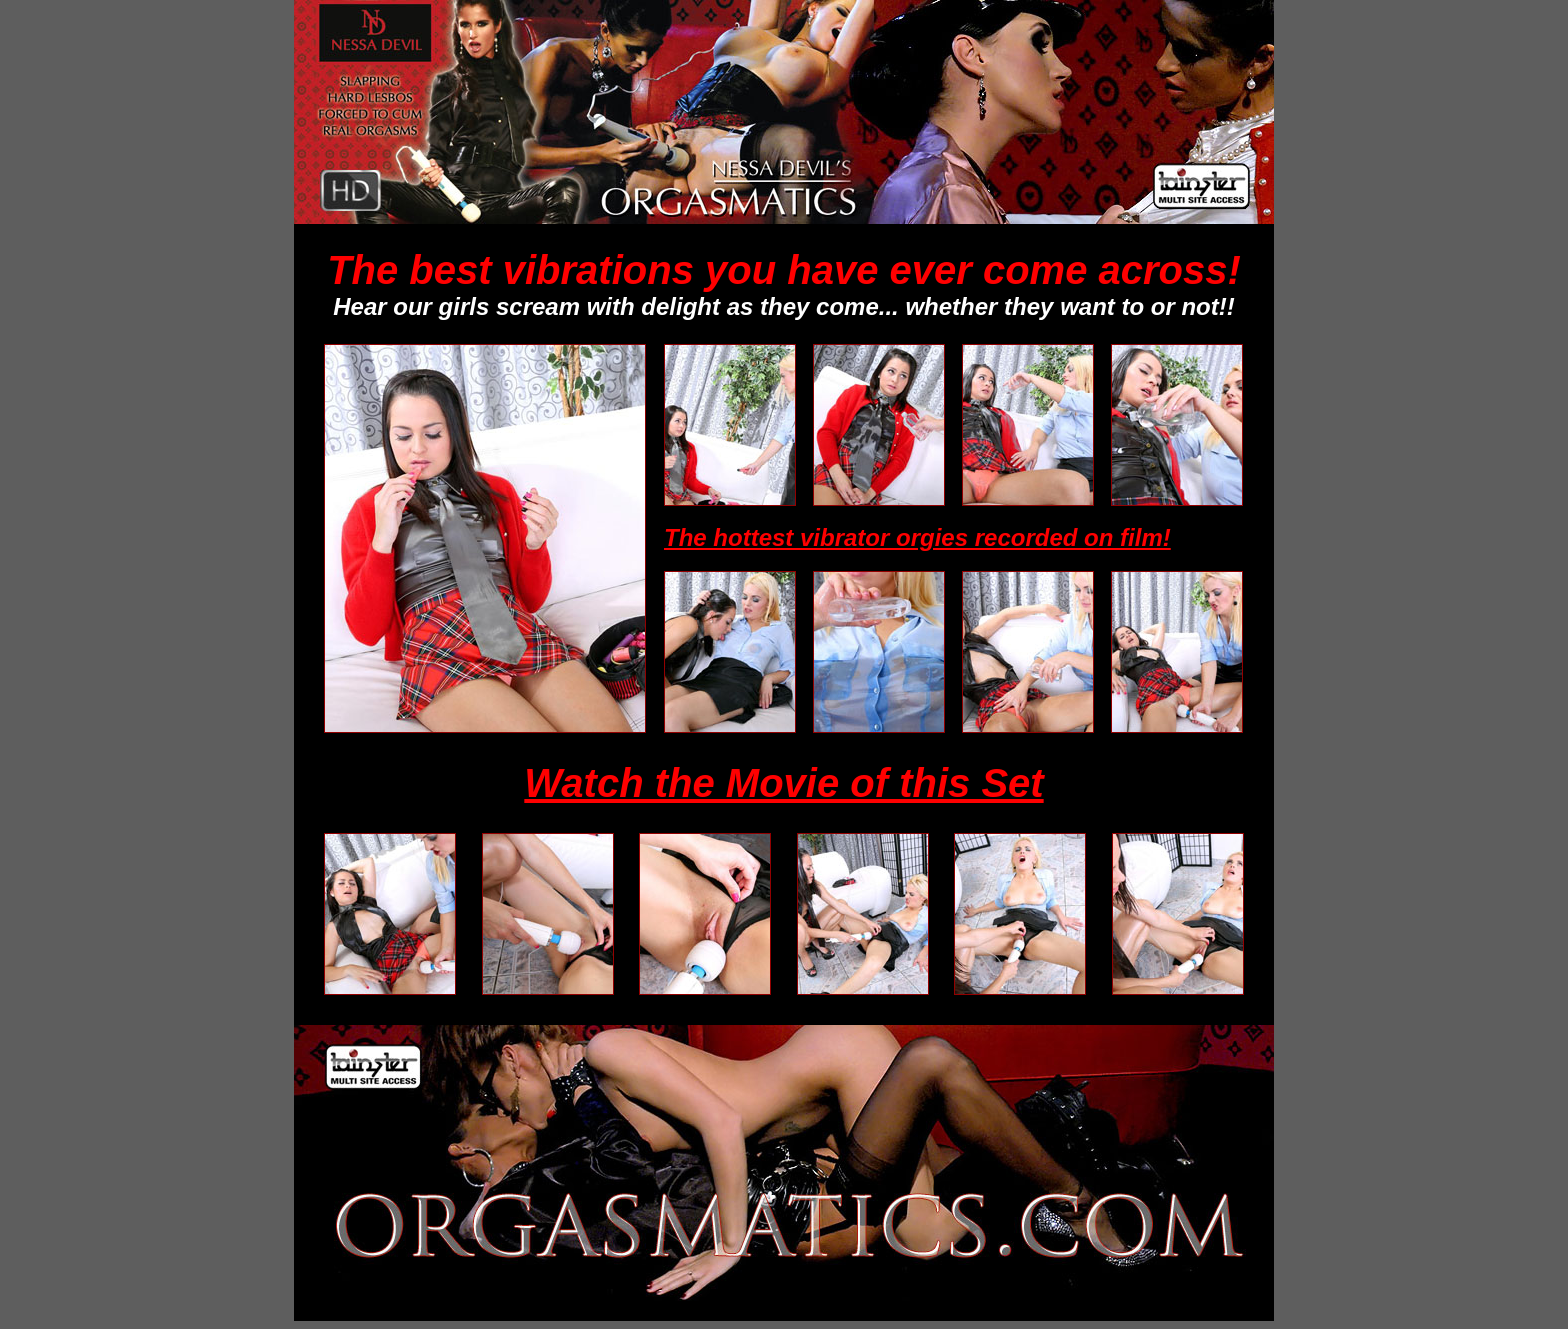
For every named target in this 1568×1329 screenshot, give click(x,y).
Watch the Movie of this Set (783, 783)
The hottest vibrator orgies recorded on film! (917, 537)
